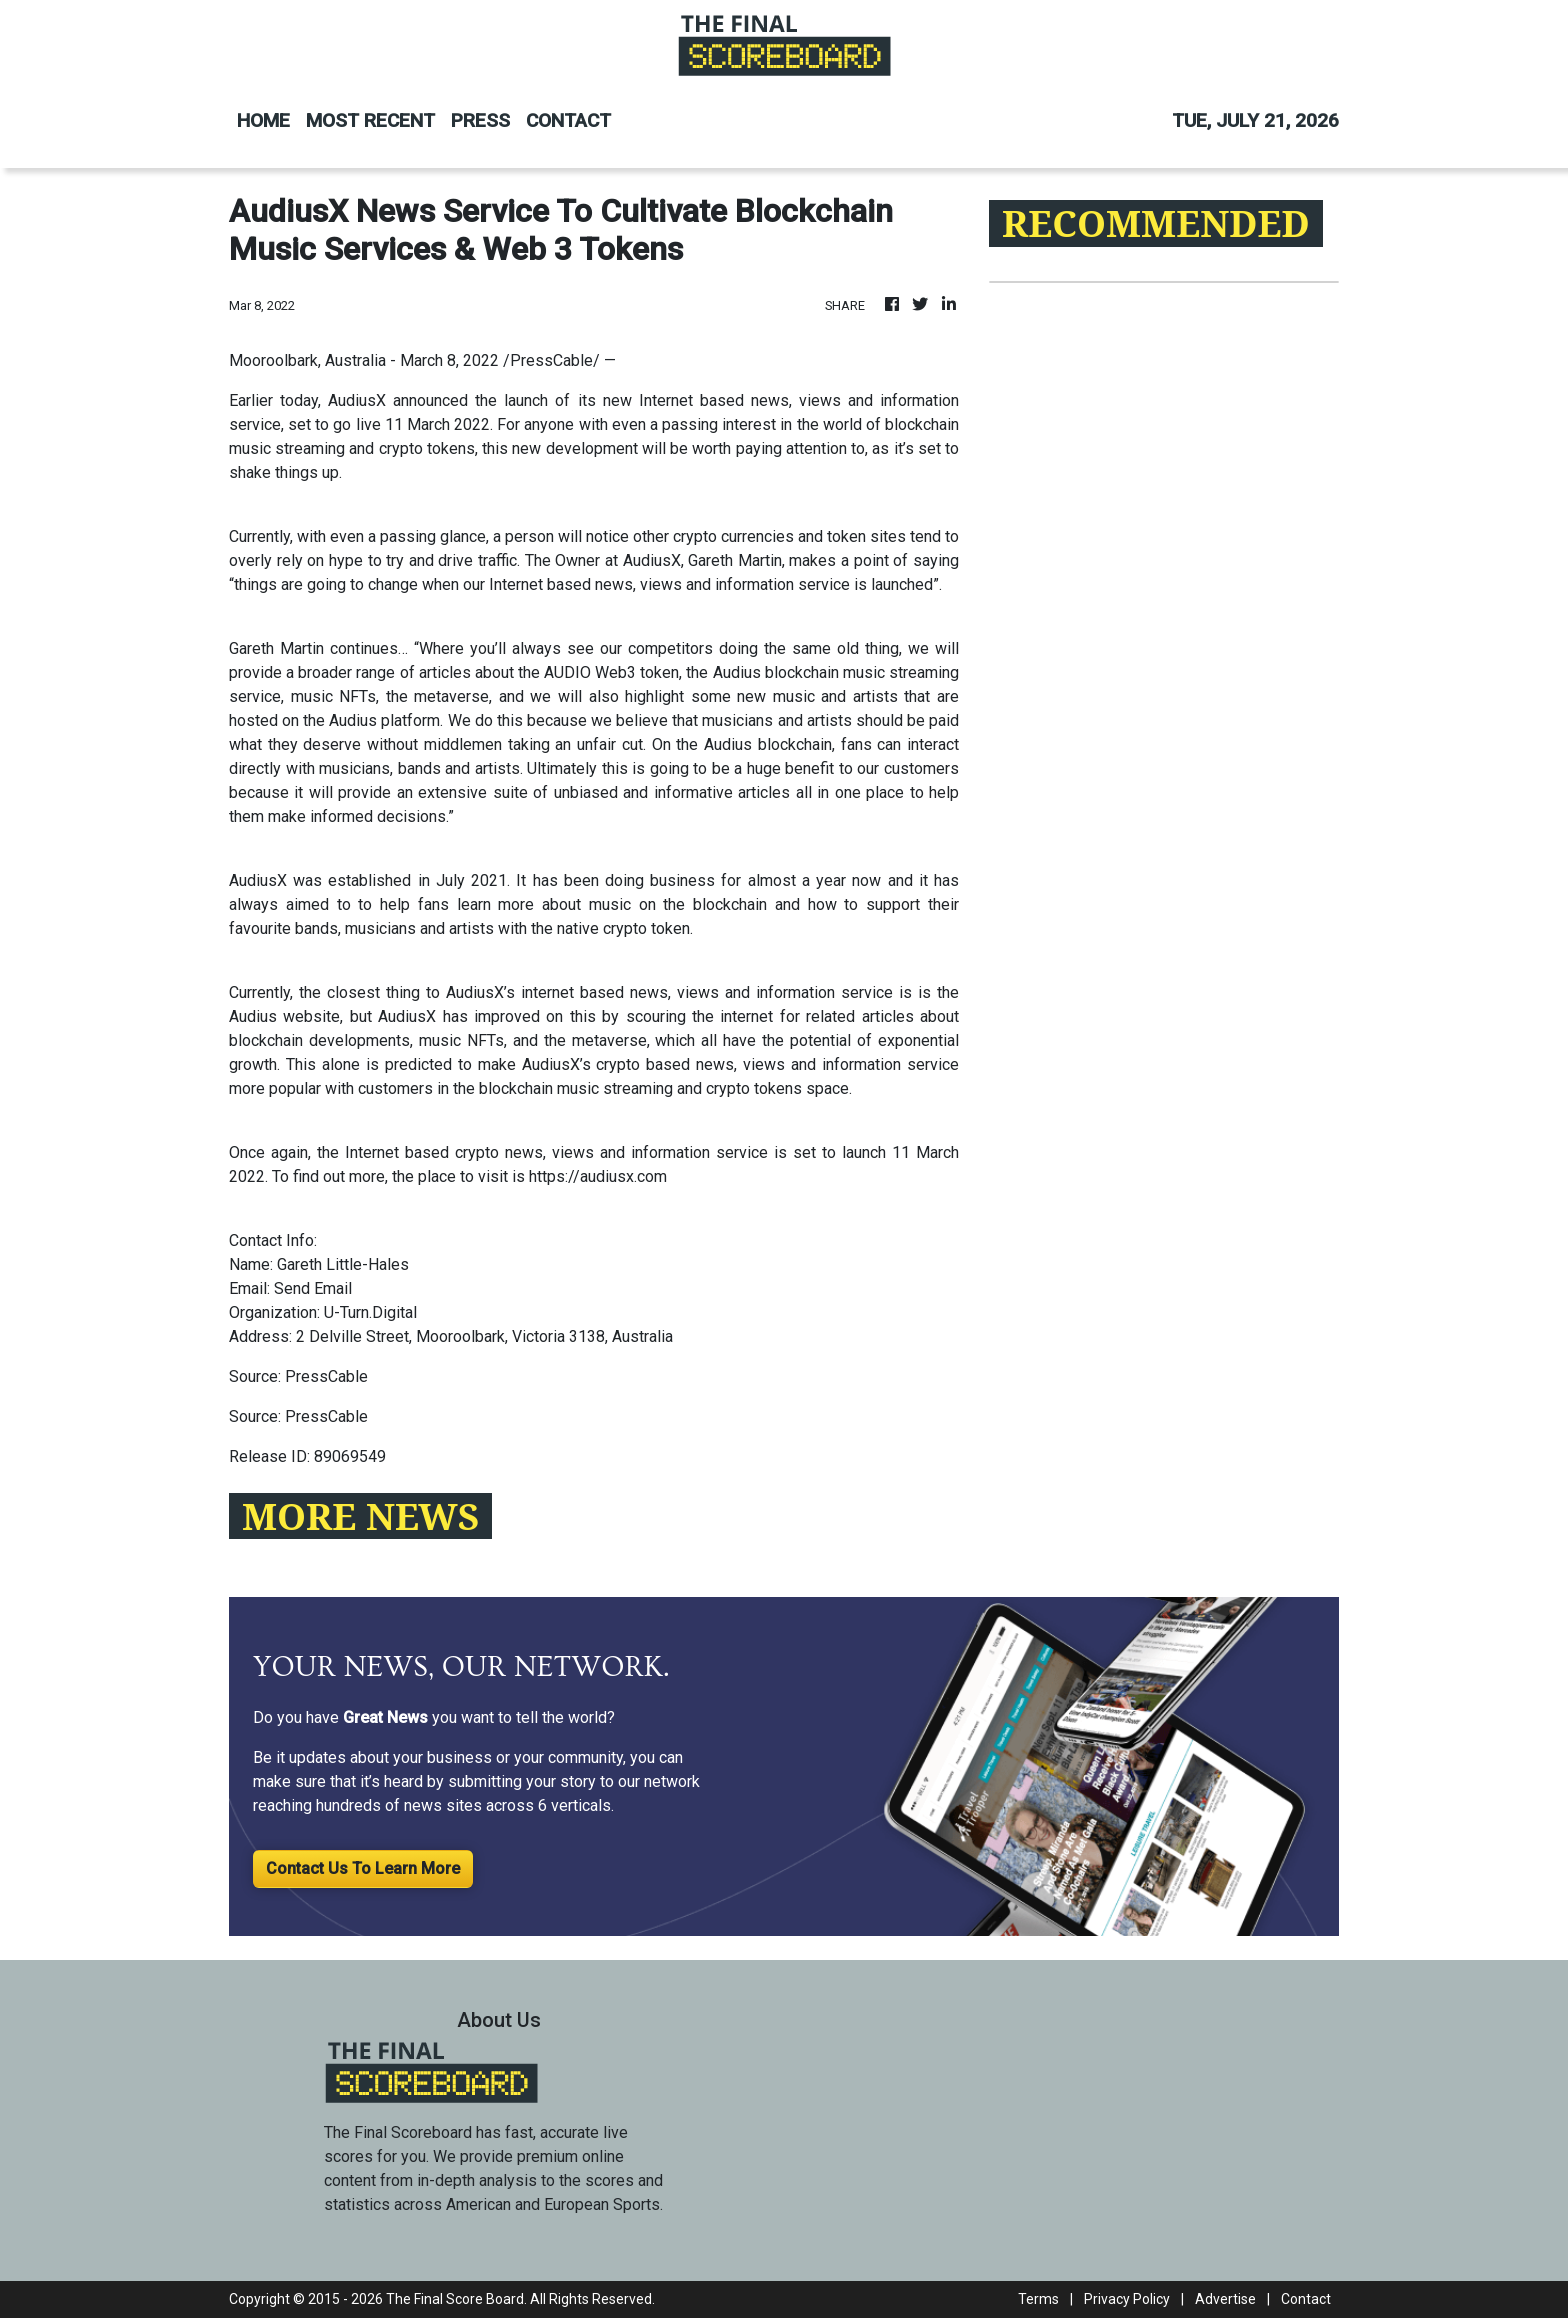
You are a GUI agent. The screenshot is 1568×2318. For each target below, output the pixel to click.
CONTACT (568, 120)
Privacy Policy (1127, 2299)
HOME (263, 120)
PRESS (480, 120)
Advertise (1225, 2299)
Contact (1306, 2299)
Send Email (313, 1288)
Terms (1038, 2299)
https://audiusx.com (598, 1176)
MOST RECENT (370, 120)
